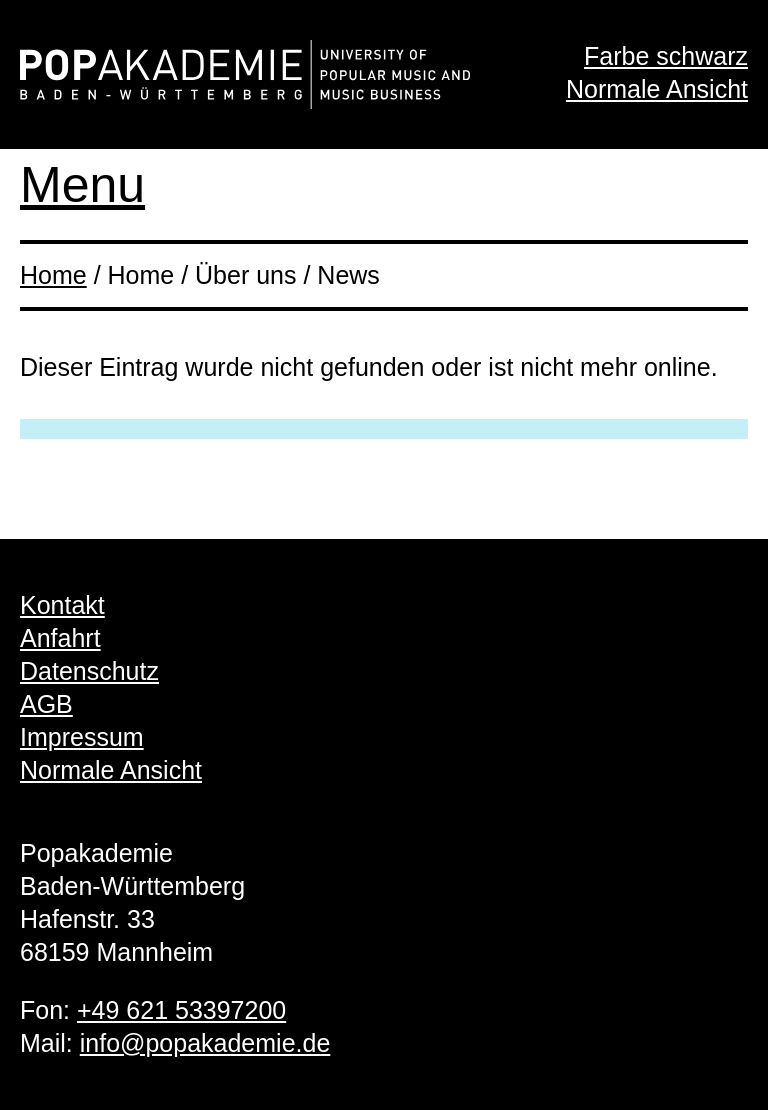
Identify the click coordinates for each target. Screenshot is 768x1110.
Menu (82, 185)
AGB (46, 704)
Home (53, 275)
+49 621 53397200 (181, 1010)
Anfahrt (60, 638)
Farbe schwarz (666, 56)
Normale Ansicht (657, 89)
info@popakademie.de (205, 1043)
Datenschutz (89, 671)
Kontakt (62, 605)
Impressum (82, 737)
